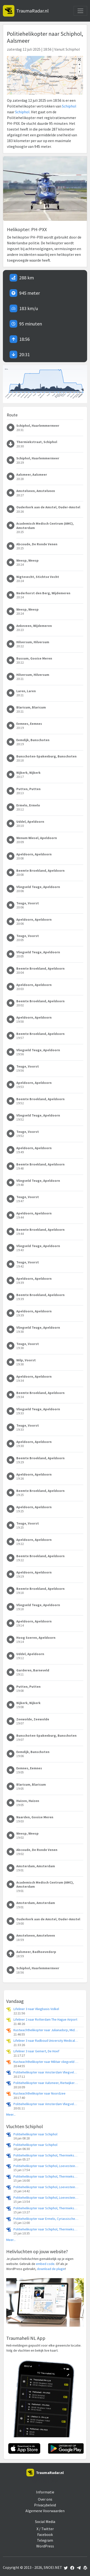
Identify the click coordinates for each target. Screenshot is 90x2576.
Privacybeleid (45, 2505)
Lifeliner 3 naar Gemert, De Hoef (36, 2051)
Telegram (45, 2540)
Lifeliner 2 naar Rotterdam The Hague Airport (45, 2020)
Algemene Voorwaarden (45, 2510)
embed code (45, 2264)
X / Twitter (45, 2528)
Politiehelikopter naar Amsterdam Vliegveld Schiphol (45, 2072)
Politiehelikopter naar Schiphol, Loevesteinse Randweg (45, 2166)
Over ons (45, 2499)
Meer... (11, 2115)
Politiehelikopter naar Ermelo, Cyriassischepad (45, 2219)
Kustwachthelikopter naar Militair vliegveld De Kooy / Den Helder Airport (45, 2062)
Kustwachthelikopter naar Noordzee (39, 2093)
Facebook (45, 2534)
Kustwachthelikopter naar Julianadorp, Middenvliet (45, 2030)
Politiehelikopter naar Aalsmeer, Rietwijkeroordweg (45, 2083)
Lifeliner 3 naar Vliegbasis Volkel (36, 2009)
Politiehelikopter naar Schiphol (35, 2134)
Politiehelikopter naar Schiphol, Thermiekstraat (45, 2155)
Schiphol (69, 106)
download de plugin (51, 2269)
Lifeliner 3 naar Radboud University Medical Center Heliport (45, 2041)
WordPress (45, 2546)
